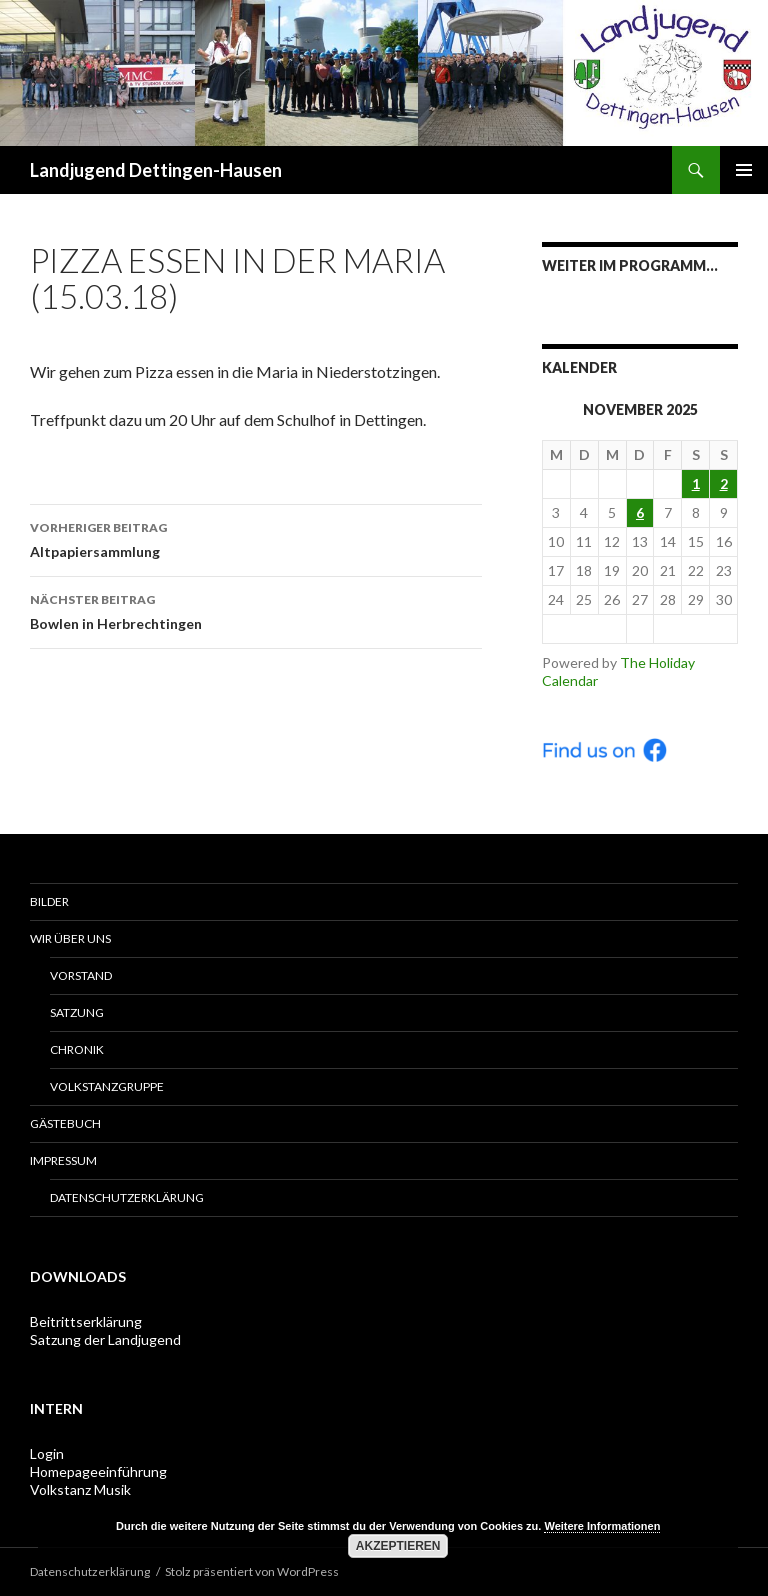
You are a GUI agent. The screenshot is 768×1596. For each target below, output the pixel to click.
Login (47, 1453)
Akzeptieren (398, 1546)
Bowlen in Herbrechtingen (256, 610)
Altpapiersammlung (256, 538)
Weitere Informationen (602, 1526)
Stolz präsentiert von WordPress (252, 1571)
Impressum (63, 1160)
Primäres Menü (744, 170)
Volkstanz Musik (80, 1489)
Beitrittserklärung (86, 1321)
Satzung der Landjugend (105, 1339)
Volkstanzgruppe (107, 1086)
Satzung (77, 1012)
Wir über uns (70, 938)
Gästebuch (65, 1123)
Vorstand (81, 975)
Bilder (49, 901)
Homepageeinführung (98, 1471)
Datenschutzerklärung (127, 1197)
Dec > (695, 628)
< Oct (584, 628)
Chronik (77, 1049)
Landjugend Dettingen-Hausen (156, 170)
